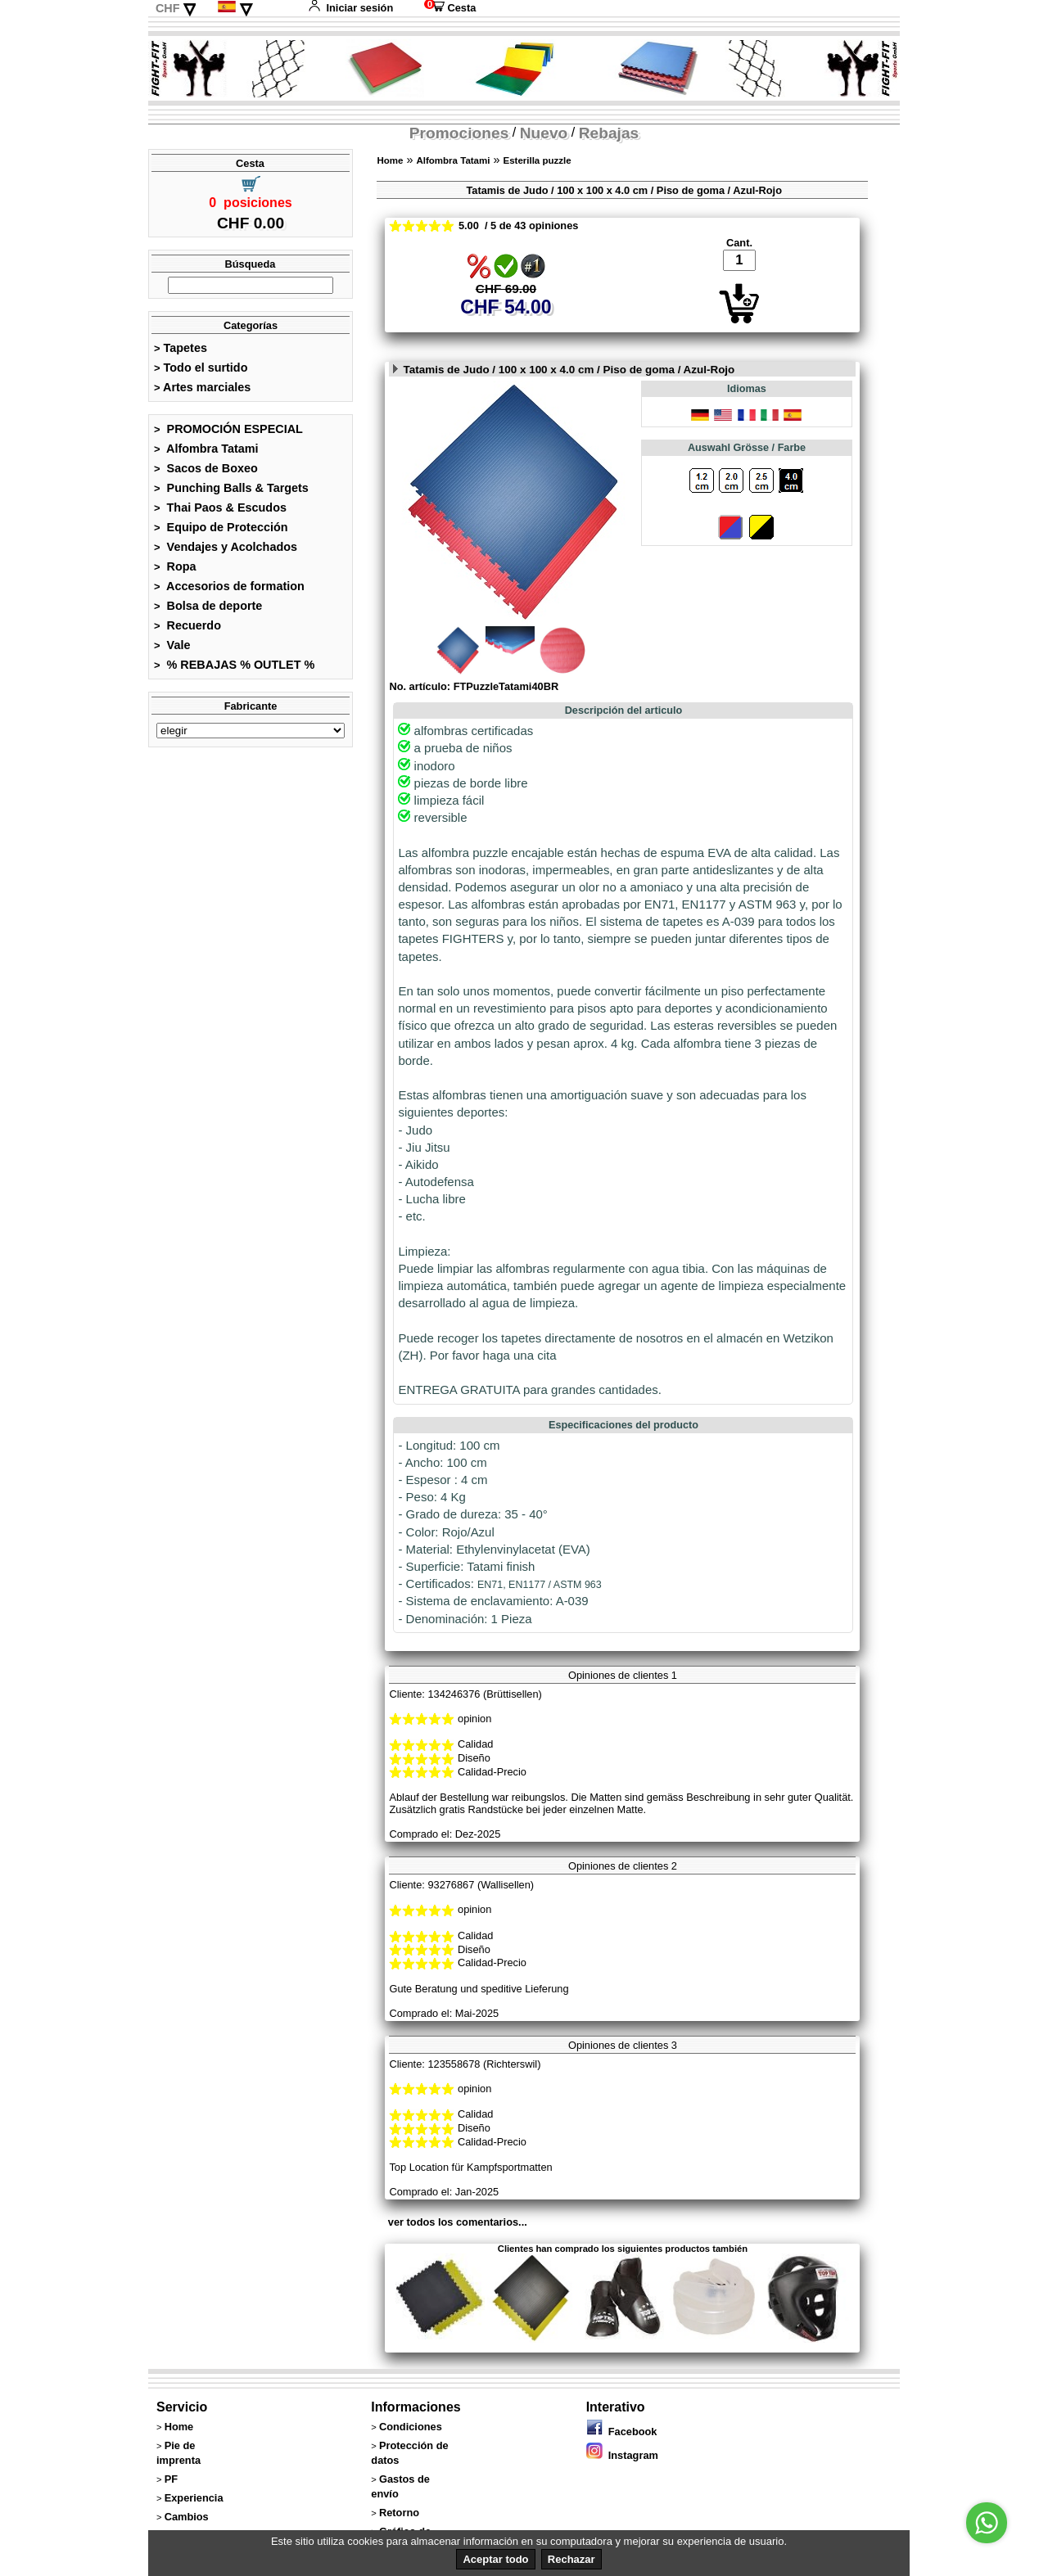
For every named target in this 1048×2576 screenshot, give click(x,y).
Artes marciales (202, 387)
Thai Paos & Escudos (220, 507)
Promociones (459, 133)
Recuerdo (187, 625)
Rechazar (571, 2559)
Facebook (621, 2431)
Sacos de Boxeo (206, 468)
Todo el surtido (200, 367)
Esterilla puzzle (537, 160)
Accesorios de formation (229, 586)
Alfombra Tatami (206, 448)
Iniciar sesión (350, 8)
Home (390, 160)
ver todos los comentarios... (457, 2222)
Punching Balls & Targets (231, 487)
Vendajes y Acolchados (225, 546)
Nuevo (544, 133)
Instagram (622, 2455)
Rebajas (609, 133)
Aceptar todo (495, 2559)
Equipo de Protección (221, 527)
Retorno (399, 2512)
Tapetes (180, 347)
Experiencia (194, 2498)
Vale (172, 645)
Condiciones (410, 2426)
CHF (168, 8)
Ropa (175, 566)
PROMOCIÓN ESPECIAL (228, 428)
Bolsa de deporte (208, 605)
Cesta (450, 8)
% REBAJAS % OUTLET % (234, 664)
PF (171, 2479)
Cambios (187, 2517)
